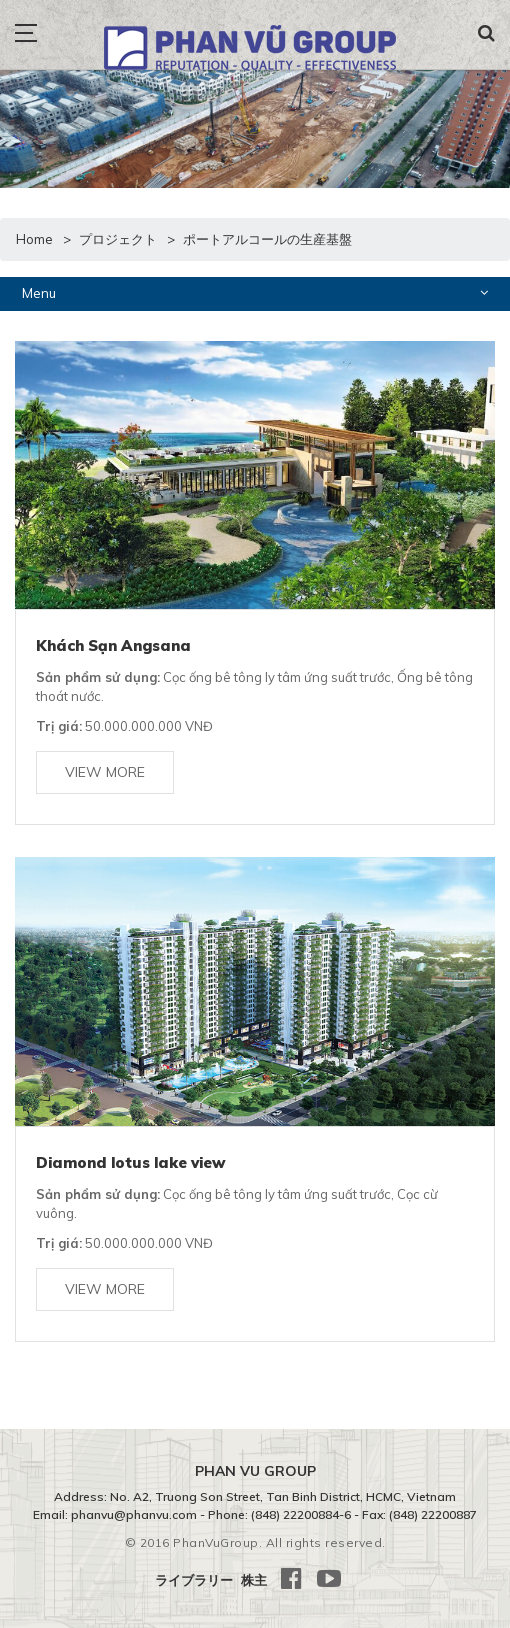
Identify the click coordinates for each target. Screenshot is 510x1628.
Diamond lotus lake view (131, 1162)
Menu (255, 292)
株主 (254, 1580)
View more (105, 772)
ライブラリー (194, 1580)
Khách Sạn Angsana (113, 645)
